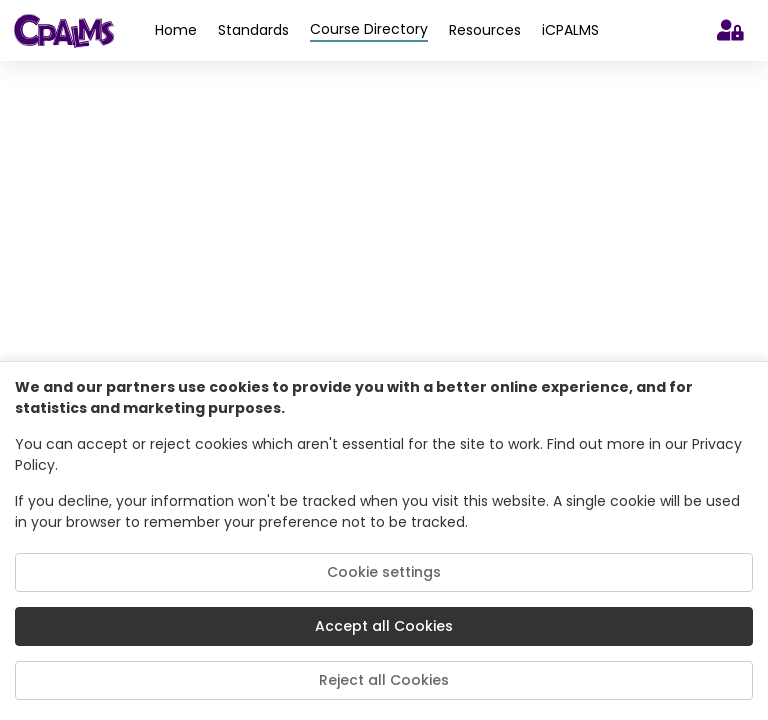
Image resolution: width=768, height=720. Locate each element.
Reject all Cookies (384, 680)
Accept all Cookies (384, 626)
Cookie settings (384, 572)
